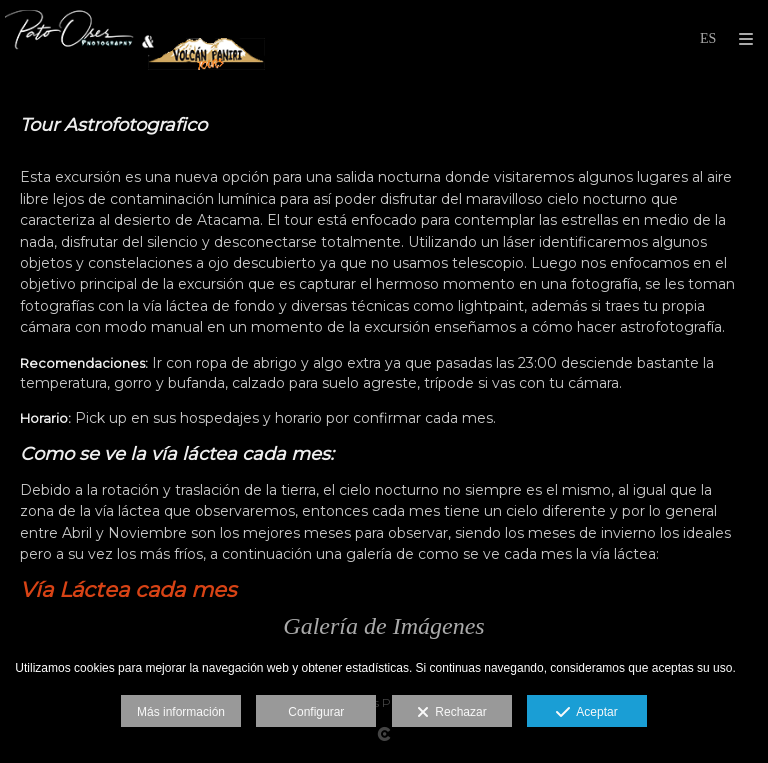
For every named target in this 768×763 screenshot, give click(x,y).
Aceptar (586, 713)
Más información (181, 712)
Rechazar (452, 713)
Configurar (316, 712)
